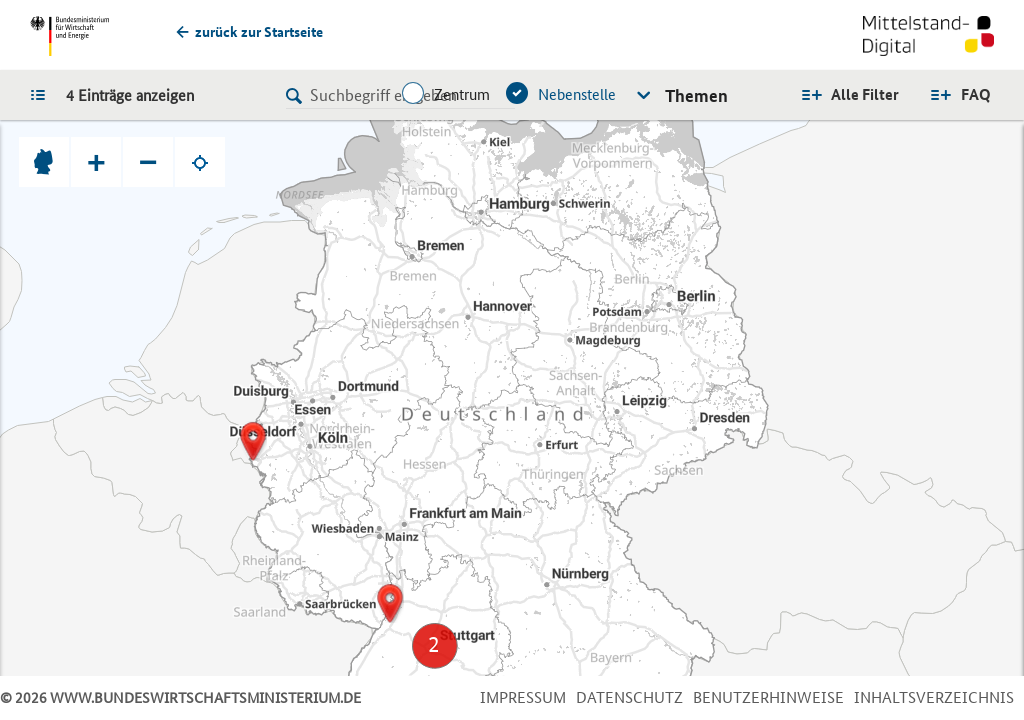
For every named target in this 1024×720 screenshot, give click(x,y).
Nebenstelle (577, 94)
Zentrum (462, 94)
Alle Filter (865, 94)
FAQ (976, 94)
